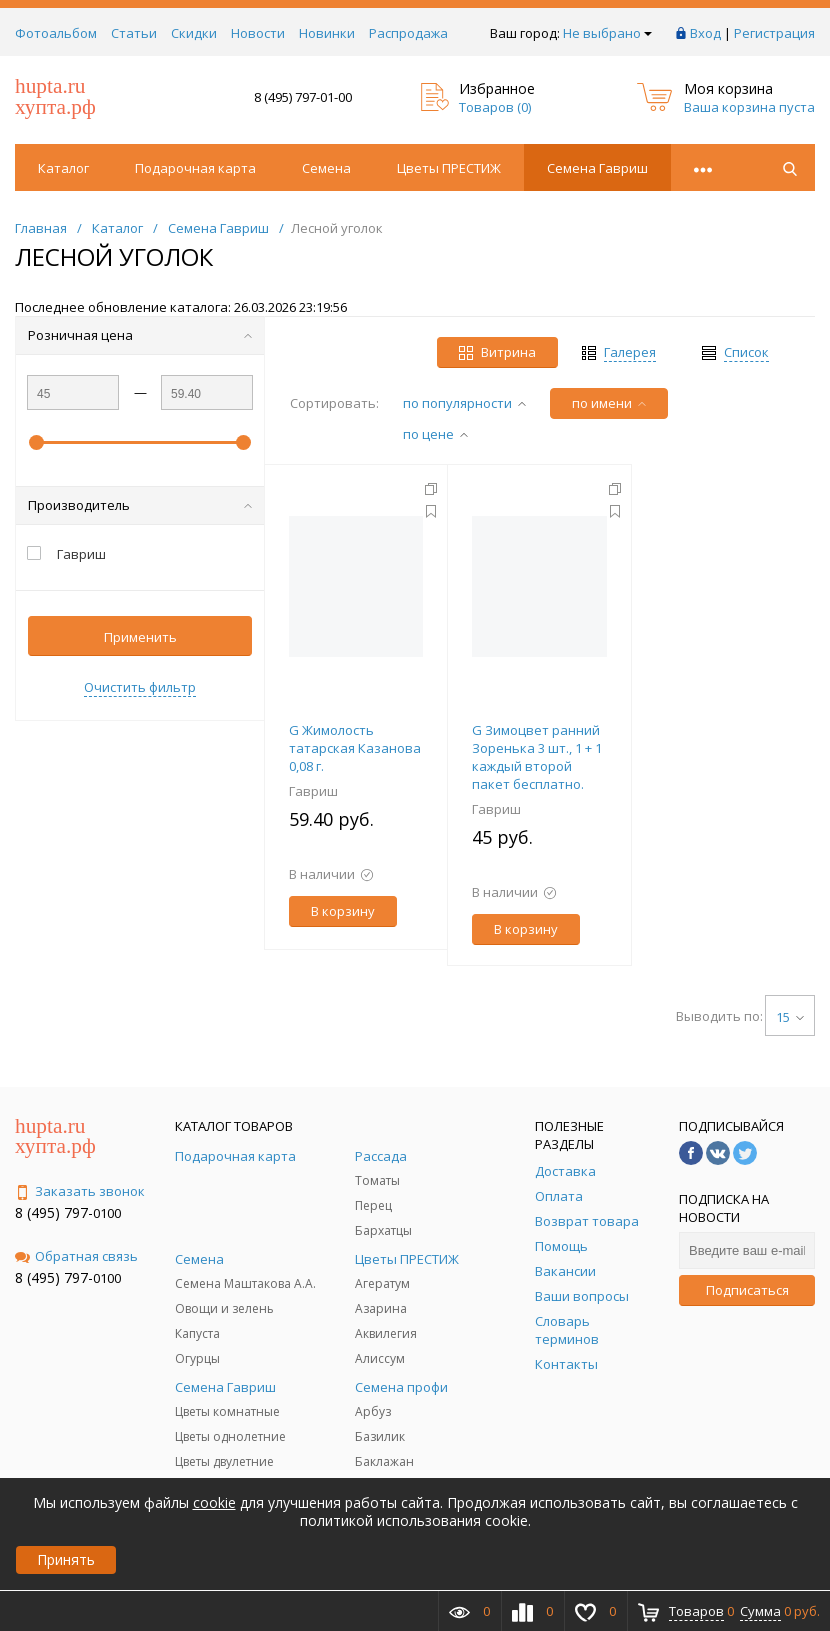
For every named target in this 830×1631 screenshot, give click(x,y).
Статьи (134, 33)
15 (790, 1017)
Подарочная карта (195, 168)
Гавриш (313, 791)
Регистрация (774, 33)
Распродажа (408, 33)
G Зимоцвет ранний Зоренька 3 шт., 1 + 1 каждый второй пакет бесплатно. (537, 757)
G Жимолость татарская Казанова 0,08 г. (355, 748)
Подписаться (747, 1290)
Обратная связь (76, 1256)
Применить (140, 637)
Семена (326, 168)
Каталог (63, 168)
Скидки (194, 33)
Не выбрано (607, 33)
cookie (214, 1502)
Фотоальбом (56, 33)
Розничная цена (140, 335)
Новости (258, 33)
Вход (705, 33)
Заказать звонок (80, 1191)
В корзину (343, 911)
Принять (66, 1559)
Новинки (327, 33)
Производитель (140, 505)
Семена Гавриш (597, 168)
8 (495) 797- (54, 1212)
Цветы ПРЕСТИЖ (449, 168)
